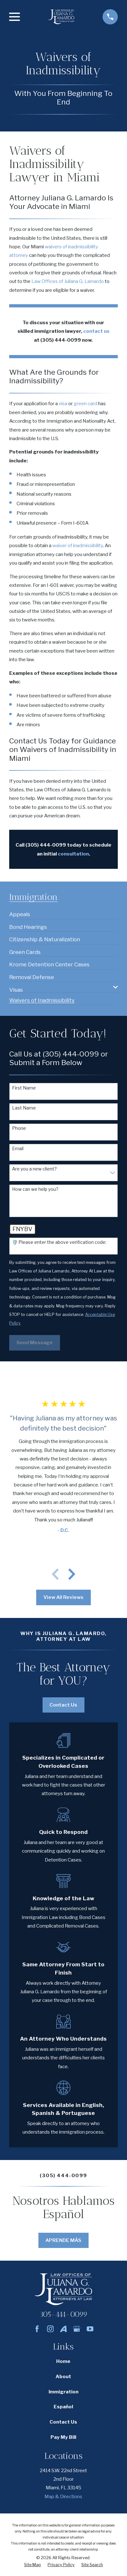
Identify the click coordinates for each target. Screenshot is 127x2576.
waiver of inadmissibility (77, 545)
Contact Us (63, 1705)
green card (85, 403)
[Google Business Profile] (76, 2328)
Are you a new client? (34, 1168)
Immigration (63, 2392)
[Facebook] (37, 2328)
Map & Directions (63, 2496)
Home (63, 2361)
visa (63, 403)
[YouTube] (90, 2328)
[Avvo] (63, 2328)
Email (17, 1148)
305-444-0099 (63, 2314)
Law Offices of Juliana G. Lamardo (67, 281)
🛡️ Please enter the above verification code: (59, 1242)
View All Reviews (63, 1597)
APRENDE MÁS (63, 2240)
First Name (24, 1087)
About (63, 2376)
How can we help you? (35, 1189)
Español (63, 2407)
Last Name (24, 1107)
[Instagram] (50, 2328)
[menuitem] (19, 912)
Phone (19, 1128)
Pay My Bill (63, 2437)
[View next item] (71, 1574)
